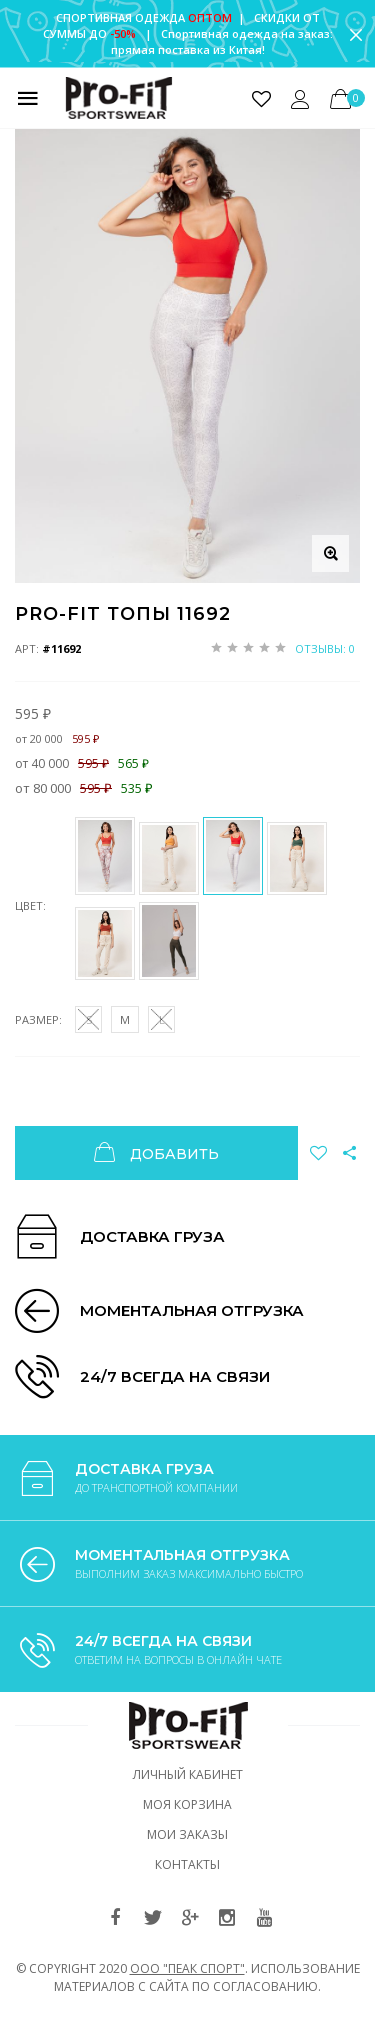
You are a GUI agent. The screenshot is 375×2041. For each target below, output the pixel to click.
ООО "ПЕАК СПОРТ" (187, 1968)
